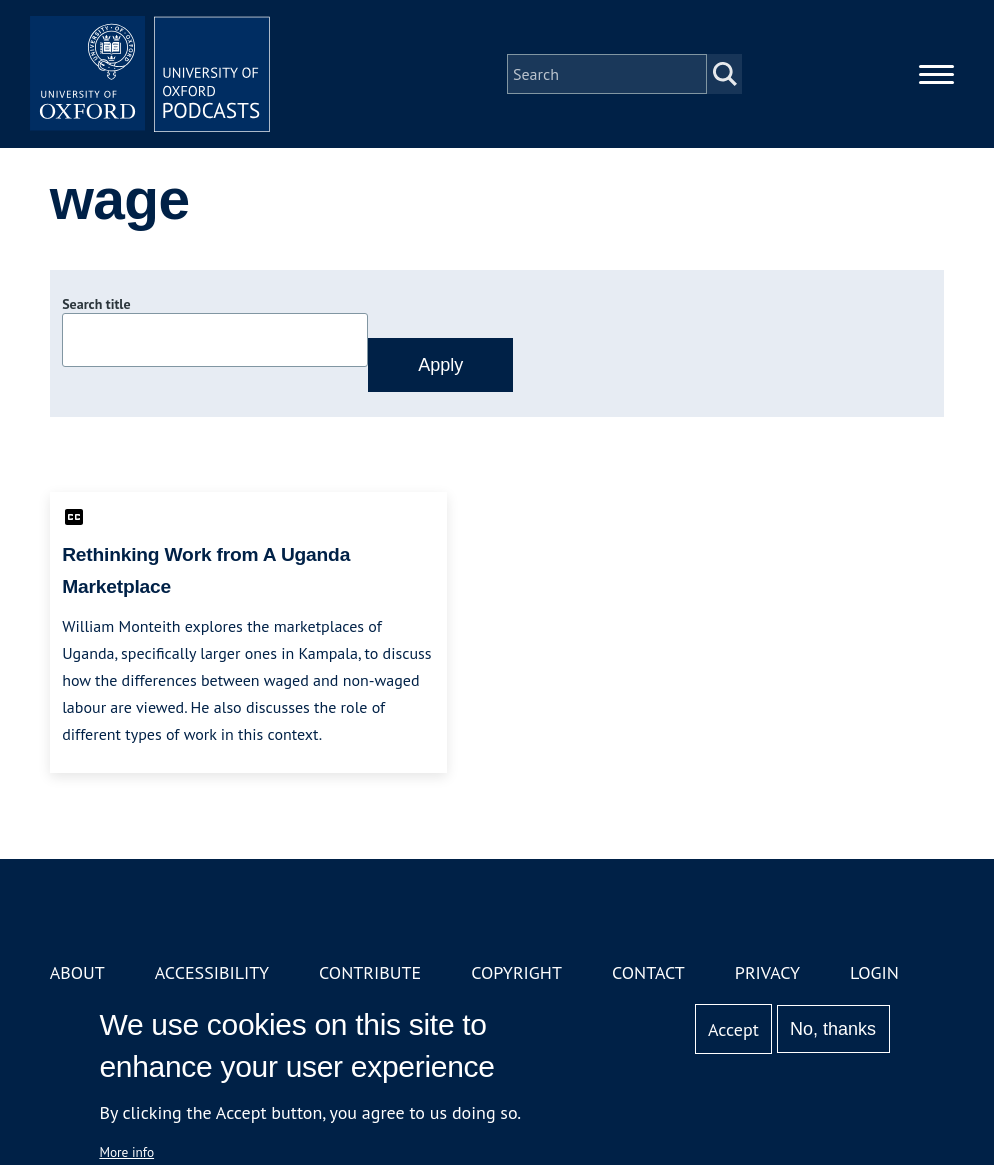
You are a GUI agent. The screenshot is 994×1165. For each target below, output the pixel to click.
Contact (648, 972)
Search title (96, 304)
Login (874, 972)
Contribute (370, 972)
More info (126, 1152)
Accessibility (212, 972)
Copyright (516, 972)
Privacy (767, 972)
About (77, 972)
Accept (733, 1029)
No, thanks (833, 1029)
